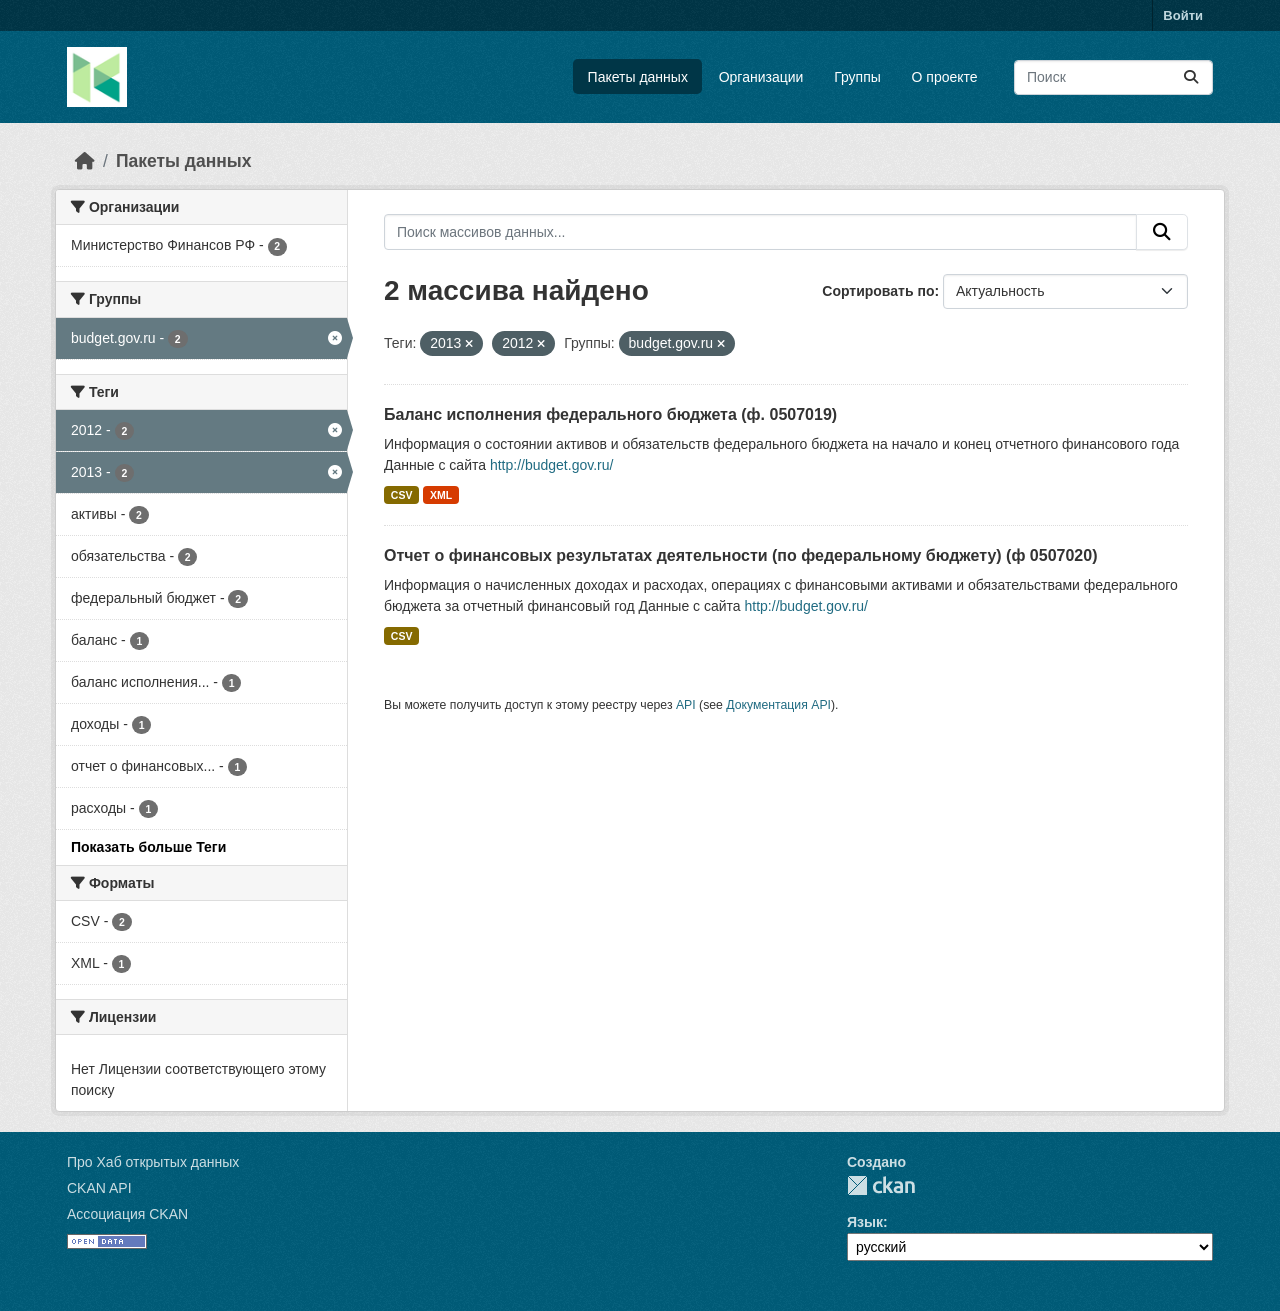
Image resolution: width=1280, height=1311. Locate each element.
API (686, 705)
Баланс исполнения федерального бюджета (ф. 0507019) (610, 414)
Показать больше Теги (148, 847)
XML (441, 495)
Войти (1183, 15)
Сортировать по (878, 291)
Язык (865, 1222)
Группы (857, 77)
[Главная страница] (85, 161)
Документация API (778, 705)
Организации (761, 77)
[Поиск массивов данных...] (1113, 77)
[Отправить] (1191, 77)
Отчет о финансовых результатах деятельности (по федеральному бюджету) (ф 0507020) (740, 555)
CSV (402, 495)
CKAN (881, 1185)
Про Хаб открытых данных (153, 1162)
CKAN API (99, 1188)
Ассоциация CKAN (127, 1214)
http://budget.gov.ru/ (552, 465)
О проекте (945, 77)
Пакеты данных (638, 77)
